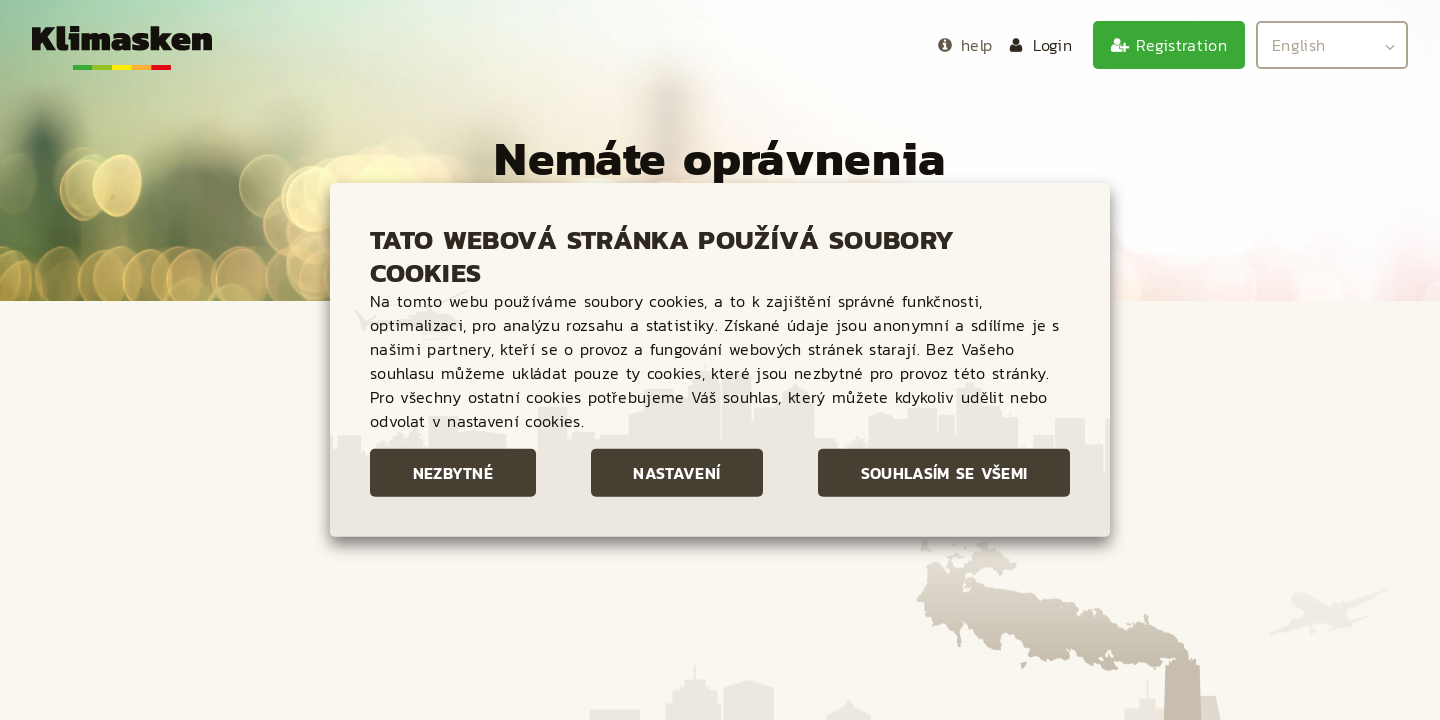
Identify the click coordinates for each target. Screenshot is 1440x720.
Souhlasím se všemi (944, 473)
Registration (1181, 45)
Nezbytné (453, 473)
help (976, 45)
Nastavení (676, 473)
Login (1053, 45)
